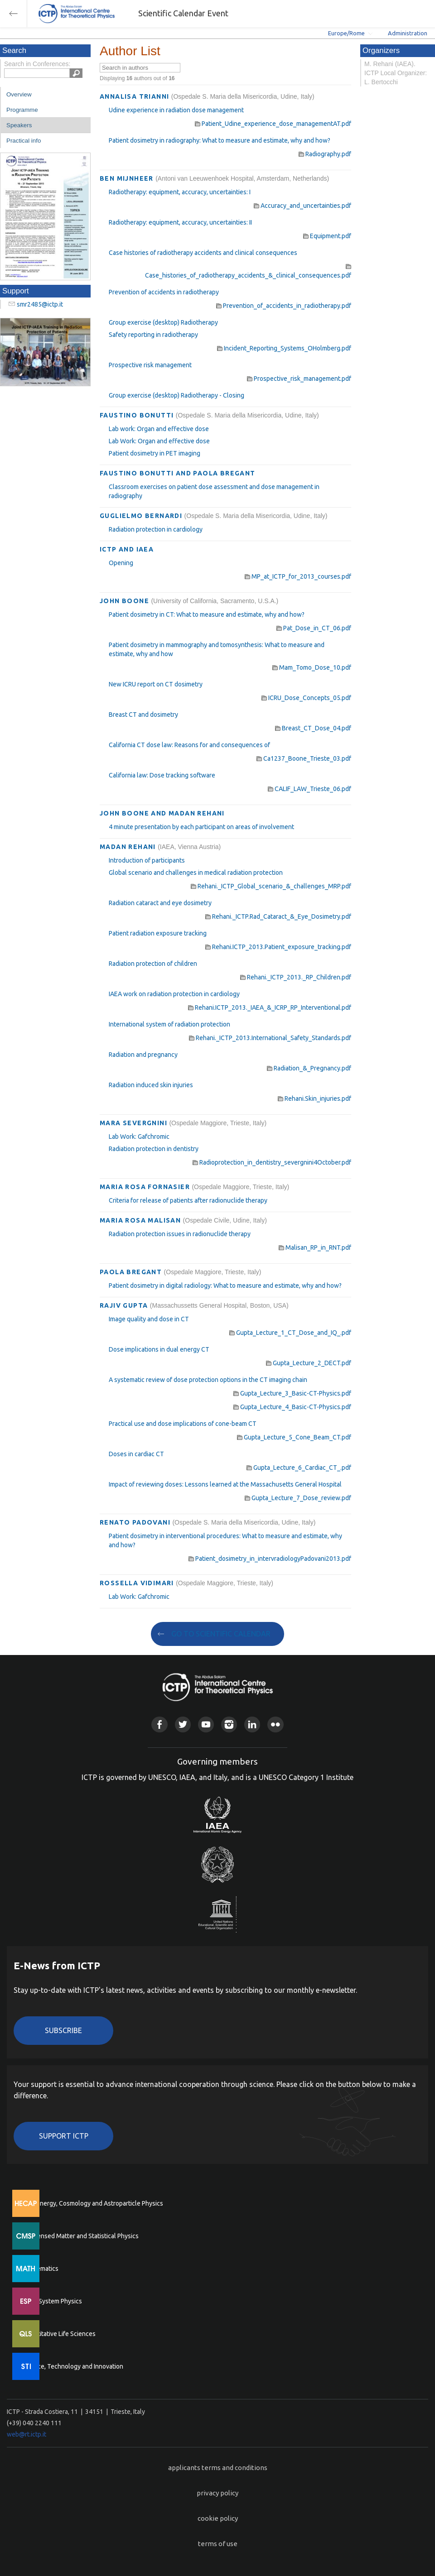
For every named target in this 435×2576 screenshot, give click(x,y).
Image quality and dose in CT (149, 1319)
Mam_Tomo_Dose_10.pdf (311, 667)
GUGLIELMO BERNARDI (142, 515)
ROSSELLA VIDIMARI (138, 1583)
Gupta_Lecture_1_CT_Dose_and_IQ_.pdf (290, 1332)
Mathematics (40, 2268)
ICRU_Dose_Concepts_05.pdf (306, 697)
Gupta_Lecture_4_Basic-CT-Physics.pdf (292, 1406)
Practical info (23, 140)
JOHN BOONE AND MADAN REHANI (162, 813)
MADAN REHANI (129, 846)
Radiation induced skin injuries (151, 1085)
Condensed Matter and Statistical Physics (80, 2236)
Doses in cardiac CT (136, 1454)
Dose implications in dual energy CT (159, 1349)
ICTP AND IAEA (127, 549)
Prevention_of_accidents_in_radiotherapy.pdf (283, 305)
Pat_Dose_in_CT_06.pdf (313, 628)
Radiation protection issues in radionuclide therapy (180, 1234)
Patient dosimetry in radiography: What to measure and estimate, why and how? (219, 140)
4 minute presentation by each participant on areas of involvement (201, 826)
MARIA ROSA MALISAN (141, 1220)
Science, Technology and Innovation (72, 2366)
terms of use (217, 2543)
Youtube (206, 1724)
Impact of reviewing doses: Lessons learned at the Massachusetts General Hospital (225, 1484)
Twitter (183, 1724)
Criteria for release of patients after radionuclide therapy (188, 1200)
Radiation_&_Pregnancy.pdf (309, 1068)
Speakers (19, 125)
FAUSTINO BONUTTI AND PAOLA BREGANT (178, 473)
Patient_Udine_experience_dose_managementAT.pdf (273, 123)
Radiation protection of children (153, 963)
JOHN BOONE (125, 600)
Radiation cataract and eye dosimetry (160, 903)
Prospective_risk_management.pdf (299, 378)
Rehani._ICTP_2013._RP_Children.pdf (295, 977)
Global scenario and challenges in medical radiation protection (196, 872)
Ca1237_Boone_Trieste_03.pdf (303, 758)
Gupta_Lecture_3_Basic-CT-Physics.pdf (292, 1393)
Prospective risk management (150, 365)
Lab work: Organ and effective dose (159, 428)
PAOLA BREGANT (132, 1272)
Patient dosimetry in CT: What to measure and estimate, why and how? (206, 614)
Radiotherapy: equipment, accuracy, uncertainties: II (180, 222)
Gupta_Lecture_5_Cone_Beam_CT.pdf (294, 1437)
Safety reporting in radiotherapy (153, 334)
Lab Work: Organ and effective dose (159, 441)
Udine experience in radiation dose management (176, 110)
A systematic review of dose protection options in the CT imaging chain (208, 1379)
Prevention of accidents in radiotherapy (164, 292)
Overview (19, 94)
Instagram (229, 1724)
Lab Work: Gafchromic (139, 1136)
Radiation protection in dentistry (153, 1148)
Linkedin (252, 1724)
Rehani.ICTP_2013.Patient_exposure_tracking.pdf (278, 946)
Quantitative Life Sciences (59, 2333)
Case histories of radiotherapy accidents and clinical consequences (203, 252)
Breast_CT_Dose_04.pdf (313, 728)
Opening (121, 562)
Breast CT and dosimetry (143, 714)
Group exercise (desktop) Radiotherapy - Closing (176, 395)
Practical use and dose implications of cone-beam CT (182, 1423)
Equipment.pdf (327, 236)
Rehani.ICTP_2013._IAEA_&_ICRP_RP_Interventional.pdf (269, 1007)
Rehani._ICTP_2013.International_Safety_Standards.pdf (270, 1037)
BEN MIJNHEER (127, 178)
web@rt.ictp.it (26, 2434)
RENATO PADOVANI (136, 1522)
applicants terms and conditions (217, 2467)
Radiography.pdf (325, 154)
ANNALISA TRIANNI (135, 96)
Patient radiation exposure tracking (158, 933)
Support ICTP (63, 2136)
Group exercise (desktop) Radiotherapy (163, 322)
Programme (22, 109)
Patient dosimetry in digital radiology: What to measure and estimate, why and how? (225, 1285)
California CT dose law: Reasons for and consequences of (189, 744)
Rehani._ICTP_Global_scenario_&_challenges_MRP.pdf (271, 886)
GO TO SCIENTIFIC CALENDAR (221, 1634)
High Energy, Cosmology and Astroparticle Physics (92, 2203)
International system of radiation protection (169, 1024)
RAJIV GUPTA (125, 1305)
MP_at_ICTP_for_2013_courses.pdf (298, 576)
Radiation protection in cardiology (156, 529)
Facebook (159, 1724)
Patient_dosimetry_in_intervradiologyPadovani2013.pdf (269, 1558)
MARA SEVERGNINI (134, 1123)
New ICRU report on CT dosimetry (156, 684)
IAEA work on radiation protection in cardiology (174, 994)
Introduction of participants (147, 860)
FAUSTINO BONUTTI (138, 415)
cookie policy (218, 2518)
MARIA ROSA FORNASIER (146, 1186)
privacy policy (217, 2493)
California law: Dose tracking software (162, 775)
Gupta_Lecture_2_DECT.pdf (308, 1363)
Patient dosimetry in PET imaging (154, 453)
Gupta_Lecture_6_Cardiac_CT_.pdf (298, 1467)
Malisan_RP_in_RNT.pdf (315, 1247)
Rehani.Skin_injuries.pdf (314, 1098)
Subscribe (63, 2030)
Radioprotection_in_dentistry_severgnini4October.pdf (272, 1162)
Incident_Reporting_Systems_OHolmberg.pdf (284, 348)
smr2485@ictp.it (40, 304)
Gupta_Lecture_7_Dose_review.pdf (298, 1497)
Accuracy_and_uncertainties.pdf (302, 205)
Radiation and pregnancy (143, 1054)
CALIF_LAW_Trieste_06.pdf (309, 788)
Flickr (275, 1724)
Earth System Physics (52, 2301)
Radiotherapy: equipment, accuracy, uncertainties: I (180, 192)
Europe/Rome (346, 33)
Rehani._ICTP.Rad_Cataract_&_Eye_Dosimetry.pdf (278, 916)
